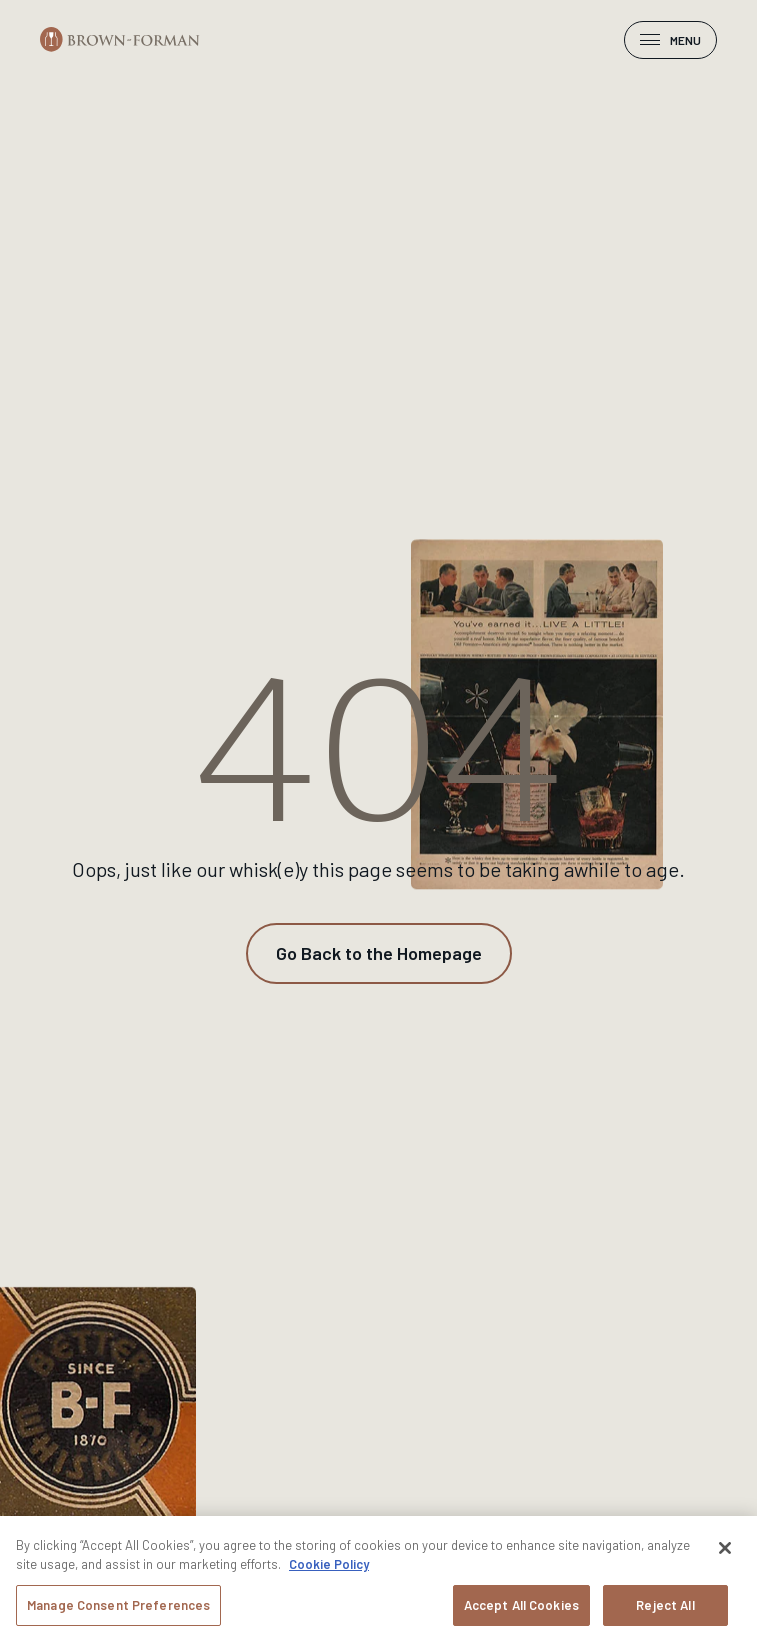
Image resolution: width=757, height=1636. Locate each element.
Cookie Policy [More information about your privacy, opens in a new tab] (329, 1570)
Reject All (665, 1611)
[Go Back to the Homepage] (379, 953)
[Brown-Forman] (120, 39)
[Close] (725, 1554)
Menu (670, 40)
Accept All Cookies (521, 1611)
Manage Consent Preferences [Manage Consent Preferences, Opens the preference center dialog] (118, 1611)
